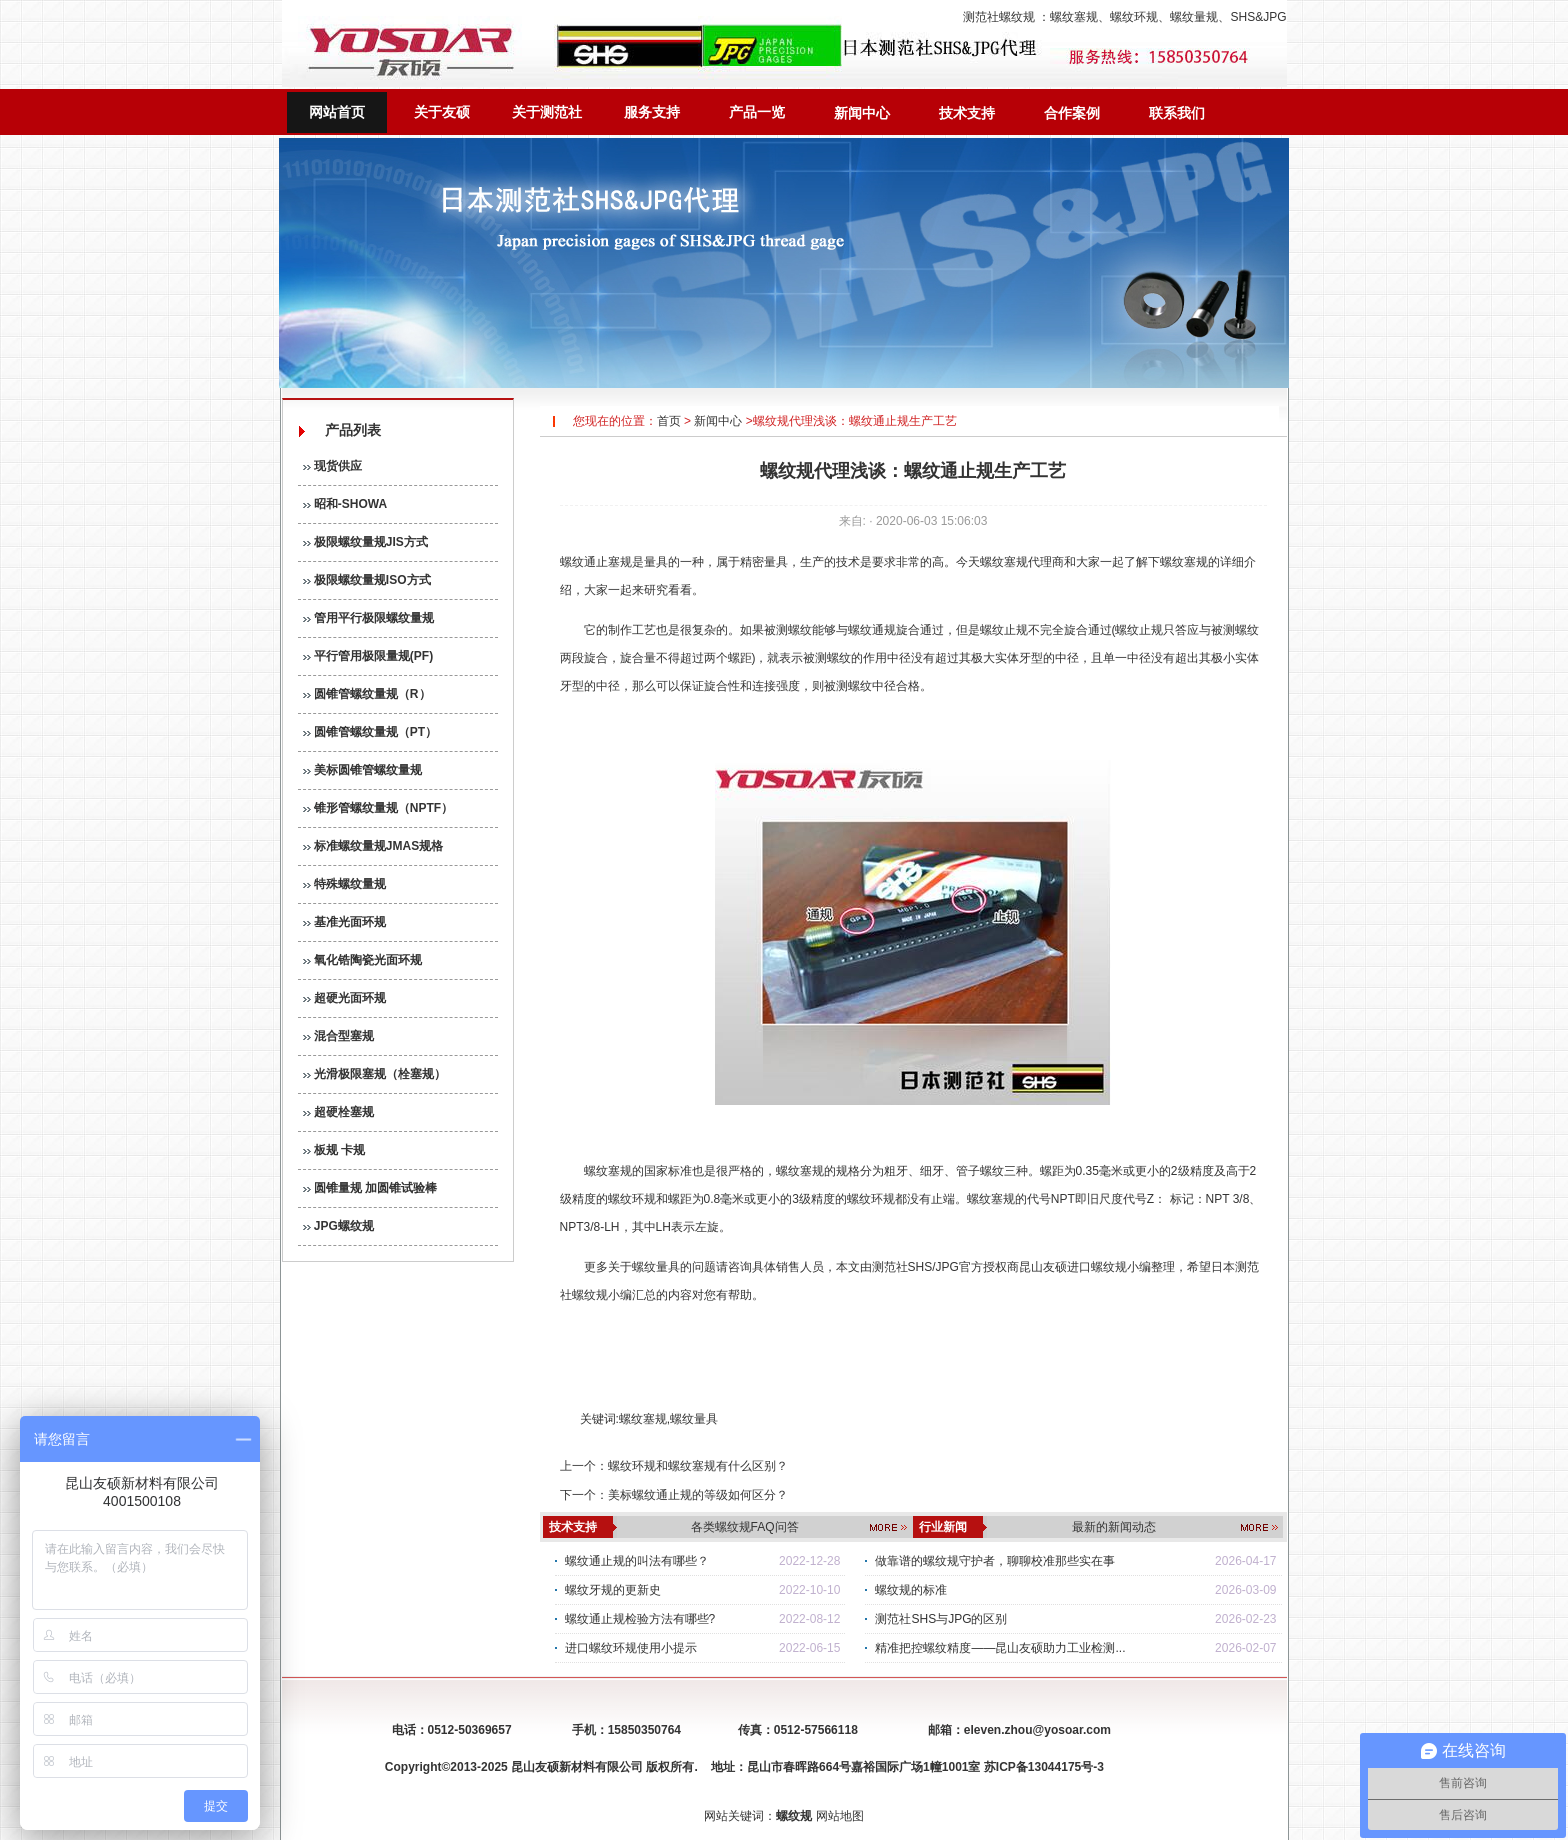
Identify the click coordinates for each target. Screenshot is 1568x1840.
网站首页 (337, 112)
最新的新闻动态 (1114, 1527)
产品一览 (757, 112)
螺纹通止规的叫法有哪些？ (637, 1561)
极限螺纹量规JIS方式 (365, 542)
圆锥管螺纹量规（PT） (370, 732)
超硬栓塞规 (338, 1112)
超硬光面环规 (344, 998)
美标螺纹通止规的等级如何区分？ (698, 1495)
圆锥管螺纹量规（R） (367, 694)
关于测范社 (547, 112)
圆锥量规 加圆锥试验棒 (370, 1188)
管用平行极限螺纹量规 (368, 618)
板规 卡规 (334, 1150)
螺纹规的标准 (911, 1590)
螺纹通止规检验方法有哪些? (640, 1619)
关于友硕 (442, 112)
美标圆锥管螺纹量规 (362, 770)
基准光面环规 (344, 922)
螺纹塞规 (1074, 17)
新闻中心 (862, 113)
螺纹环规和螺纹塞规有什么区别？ (698, 1466)
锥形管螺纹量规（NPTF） (378, 808)
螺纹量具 (656, 1267)
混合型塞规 (338, 1036)
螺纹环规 (1134, 17)
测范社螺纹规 (999, 17)
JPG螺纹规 (338, 1226)
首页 (669, 421)
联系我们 (1177, 113)
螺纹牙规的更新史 (613, 1590)
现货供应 (332, 466)
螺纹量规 (1194, 17)
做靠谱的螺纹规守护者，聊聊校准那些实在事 (995, 1561)
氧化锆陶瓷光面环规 (362, 960)
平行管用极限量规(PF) (368, 656)
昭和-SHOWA (345, 504)
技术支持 (967, 113)
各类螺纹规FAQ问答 (745, 1527)
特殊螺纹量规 (344, 884)
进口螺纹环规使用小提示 (631, 1648)
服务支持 (652, 112)
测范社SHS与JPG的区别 (941, 1619)
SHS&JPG (1258, 17)
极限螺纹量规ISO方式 (367, 580)
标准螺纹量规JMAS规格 (373, 846)
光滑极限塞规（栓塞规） (374, 1074)
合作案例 (1072, 113)
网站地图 (840, 1816)
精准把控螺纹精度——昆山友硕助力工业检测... (1000, 1648)
